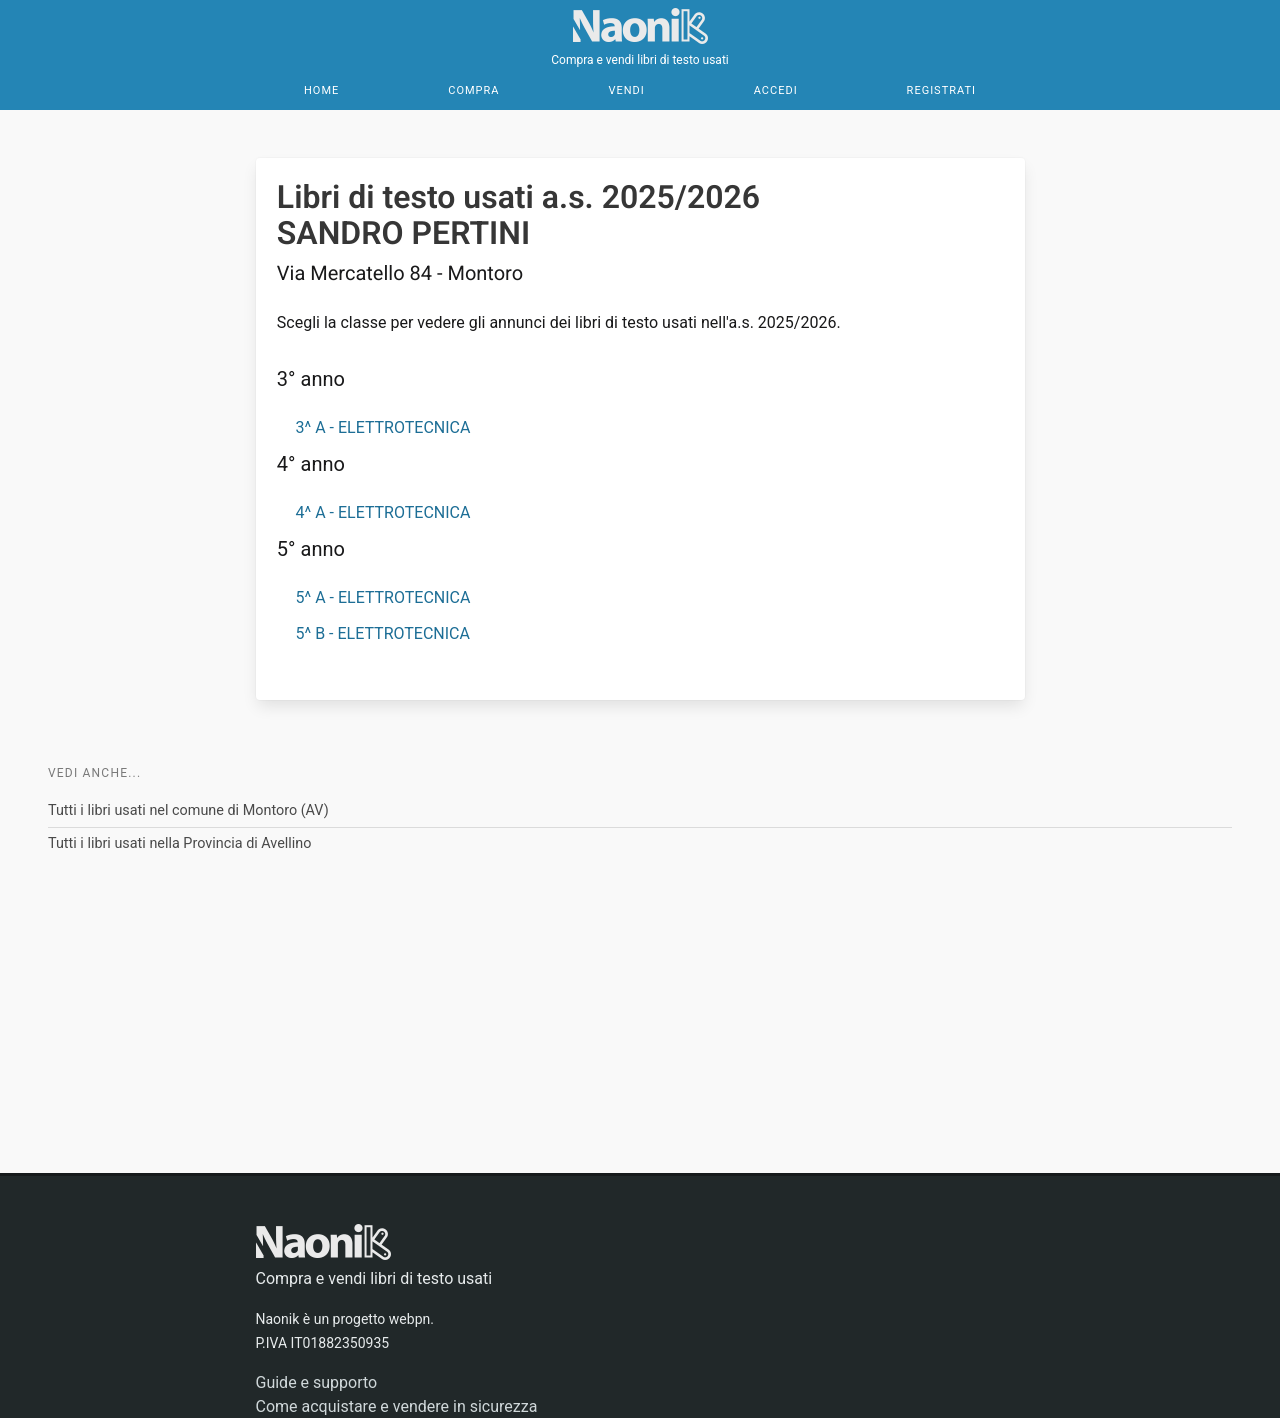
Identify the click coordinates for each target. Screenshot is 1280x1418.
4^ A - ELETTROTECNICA (382, 512)
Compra (473, 90)
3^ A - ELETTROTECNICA (382, 427)
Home (321, 90)
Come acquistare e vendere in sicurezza (397, 1406)
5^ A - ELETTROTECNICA (382, 597)
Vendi (626, 90)
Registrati (941, 90)
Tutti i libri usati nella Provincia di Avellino (180, 843)
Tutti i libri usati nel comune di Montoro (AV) (188, 810)
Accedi (776, 90)
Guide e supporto (317, 1382)
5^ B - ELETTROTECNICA (382, 633)
